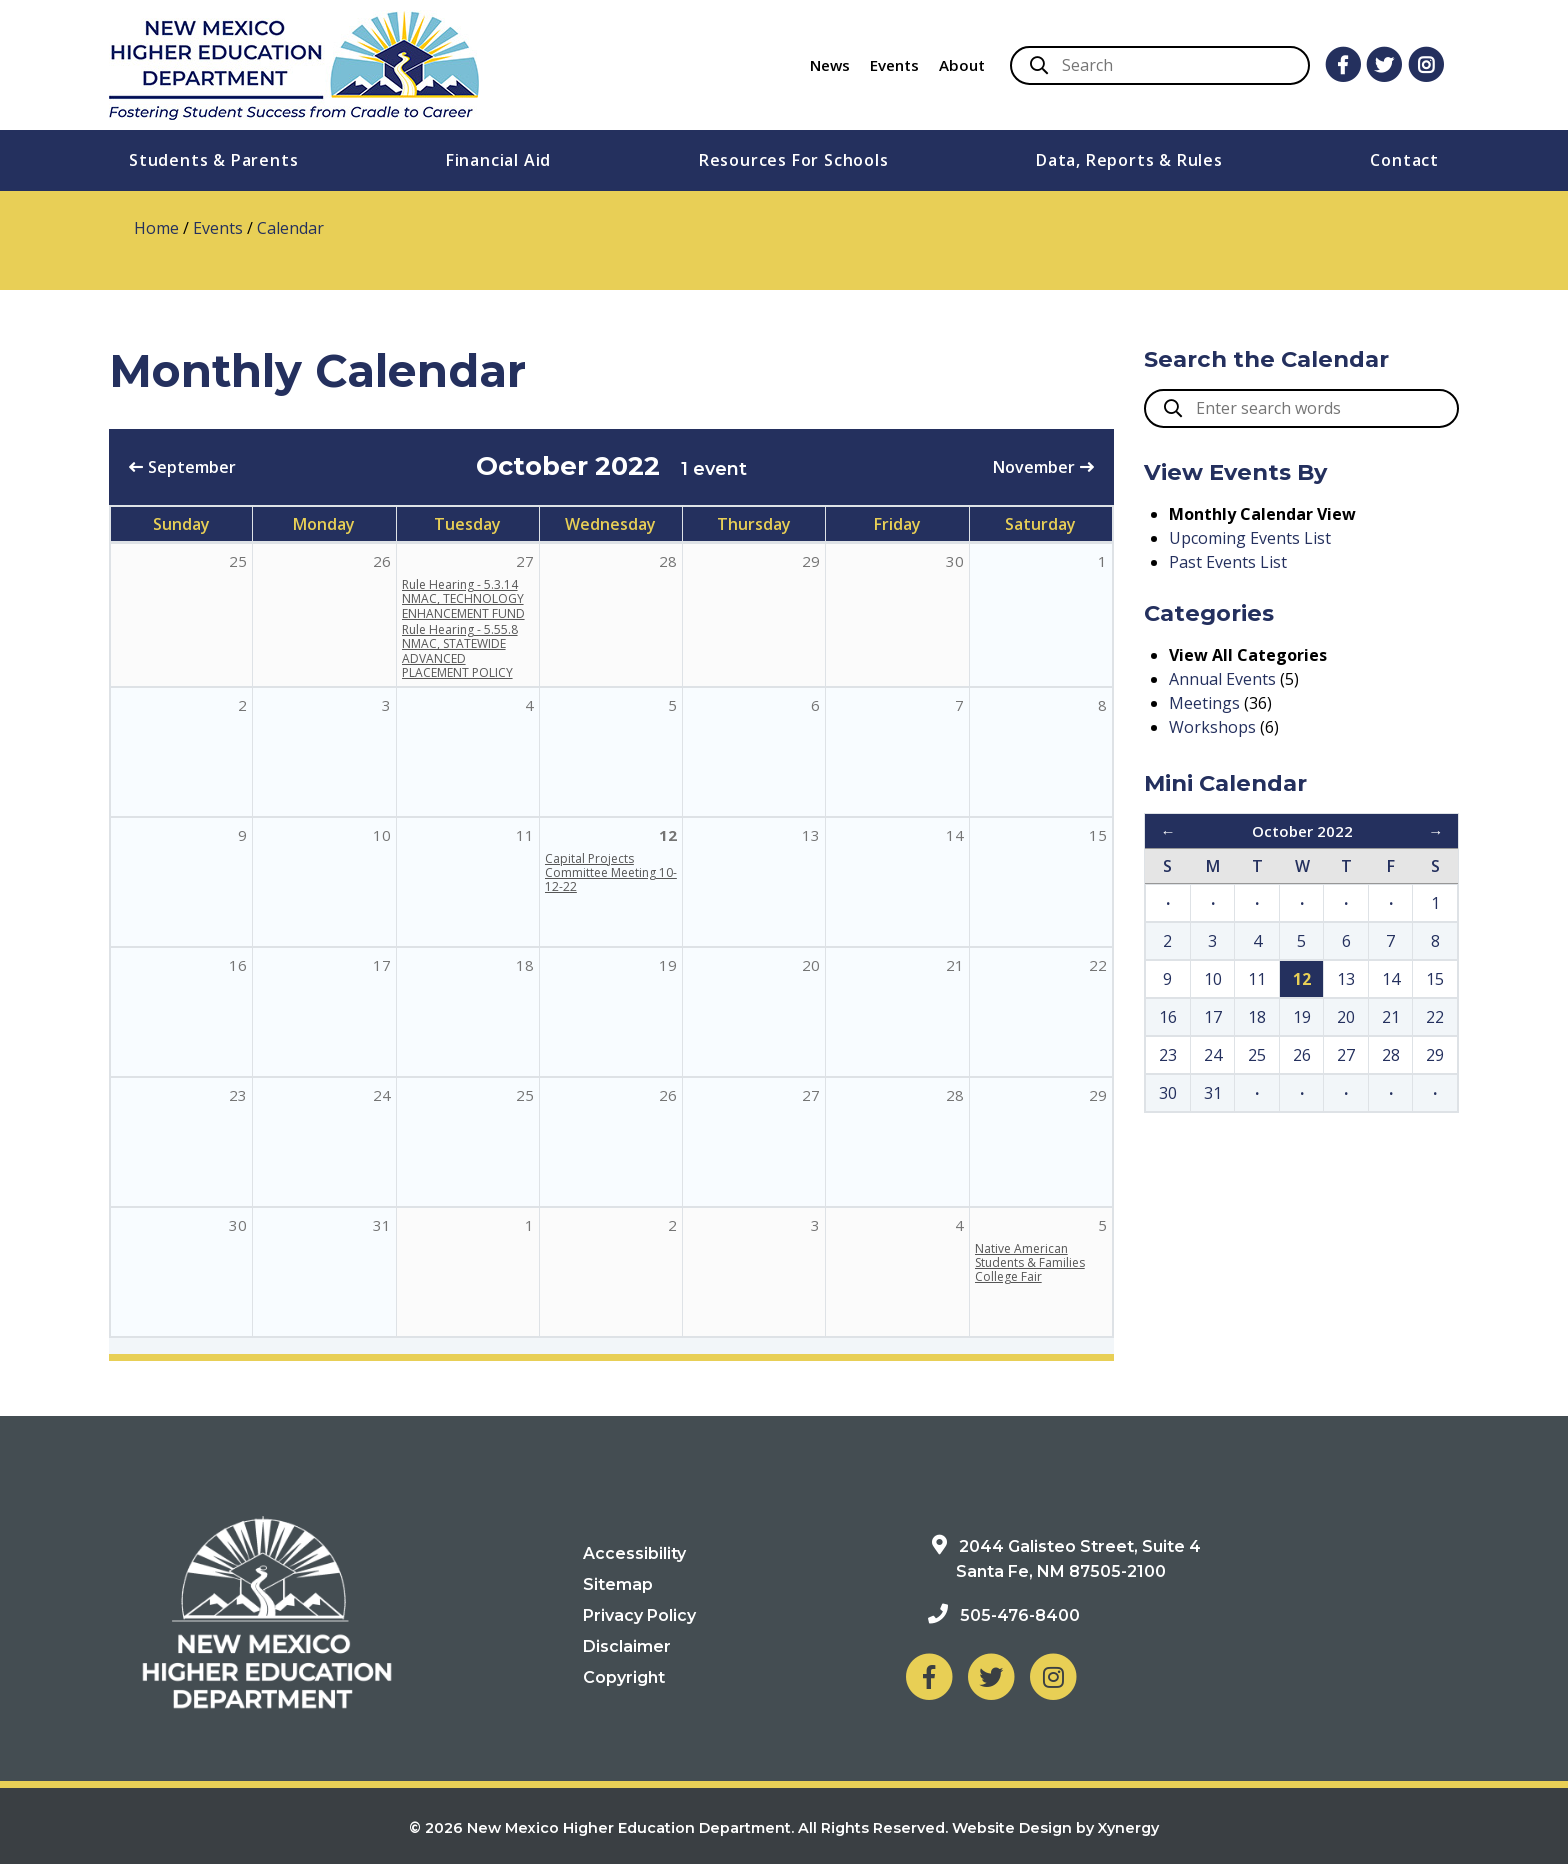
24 (382, 1095)
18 (525, 965)
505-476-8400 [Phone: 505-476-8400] (1020, 1615)
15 (1098, 835)
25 (525, 1095)
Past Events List (1228, 562)
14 (955, 835)
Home (156, 228)
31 (382, 1225)
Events (894, 65)
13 (811, 835)
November (1034, 467)
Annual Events (1222, 679)
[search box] (1301, 408)
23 (238, 1095)
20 (811, 965)
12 (668, 835)
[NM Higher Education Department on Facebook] (929, 1675)
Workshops (1212, 727)
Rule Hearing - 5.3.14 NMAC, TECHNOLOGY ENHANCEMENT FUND (463, 599)
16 (238, 965)
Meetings (1204, 703)
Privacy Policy (639, 1615)
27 (811, 1095)
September (192, 467)
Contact (1404, 160)
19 (668, 965)
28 (955, 1095)
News (830, 65)
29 (1098, 1095)
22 (1098, 965)
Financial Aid (498, 160)
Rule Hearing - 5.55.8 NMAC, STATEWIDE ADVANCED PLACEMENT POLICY (460, 651)
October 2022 (1302, 831)
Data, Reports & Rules (1129, 160)
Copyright (624, 1677)
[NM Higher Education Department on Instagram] (1053, 1675)
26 (668, 1095)
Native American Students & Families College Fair (1030, 1263)
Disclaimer (627, 1646)
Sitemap (618, 1584)
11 (525, 835)
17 (382, 965)
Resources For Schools (794, 160)
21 (955, 965)
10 (382, 835)
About (962, 65)
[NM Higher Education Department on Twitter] (991, 1675)
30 (238, 1225)
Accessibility (634, 1553)
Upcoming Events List (1250, 538)
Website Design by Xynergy (1055, 1828)
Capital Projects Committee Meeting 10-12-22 (611, 873)
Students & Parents (213, 160)
